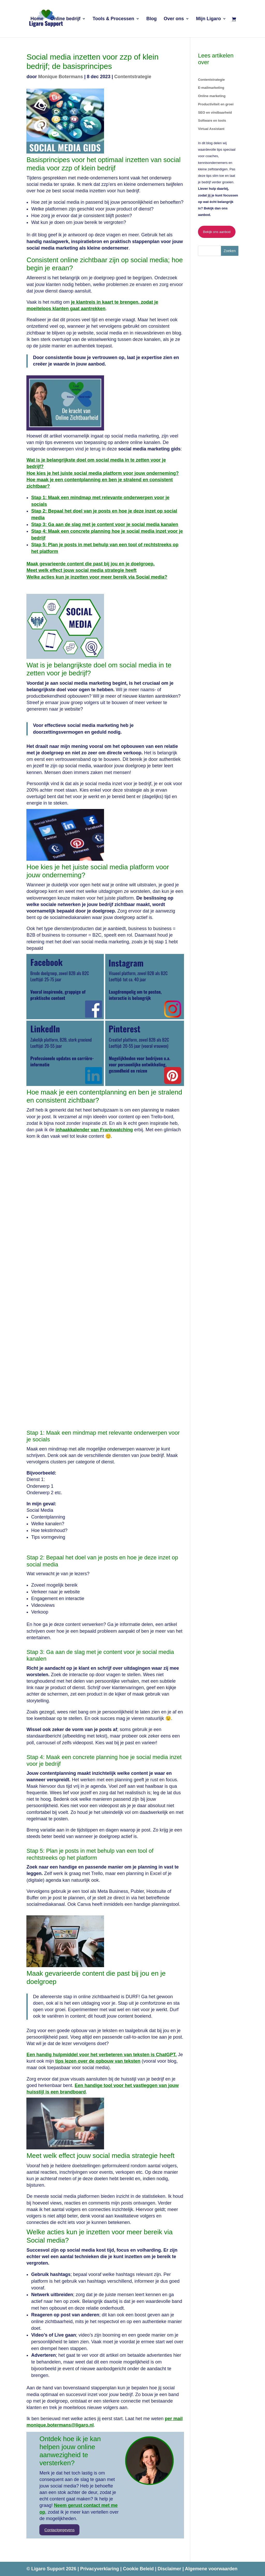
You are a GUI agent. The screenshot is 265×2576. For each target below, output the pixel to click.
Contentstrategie (132, 76)
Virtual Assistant (211, 129)
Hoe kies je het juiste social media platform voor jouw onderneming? (102, 473)
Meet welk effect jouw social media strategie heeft (81, 570)
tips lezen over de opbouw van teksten (97, 2061)
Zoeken (230, 251)
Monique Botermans (60, 76)
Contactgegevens (59, 2530)
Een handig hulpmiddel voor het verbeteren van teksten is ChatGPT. (101, 2054)
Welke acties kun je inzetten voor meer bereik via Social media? (96, 577)
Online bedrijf (65, 19)
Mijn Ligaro (208, 19)
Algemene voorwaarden (211, 2568)
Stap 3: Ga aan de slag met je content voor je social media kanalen (104, 524)
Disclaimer (170, 2568)
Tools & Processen (113, 19)
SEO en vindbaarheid (215, 112)
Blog (151, 19)
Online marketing (211, 96)
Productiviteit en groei (215, 104)
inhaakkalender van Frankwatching (94, 1129)
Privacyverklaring (100, 2568)
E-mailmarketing (211, 88)
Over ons (174, 19)
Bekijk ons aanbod (217, 232)
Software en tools (212, 120)
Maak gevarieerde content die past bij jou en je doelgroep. (90, 563)
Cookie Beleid (139, 2568)
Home (37, 19)
